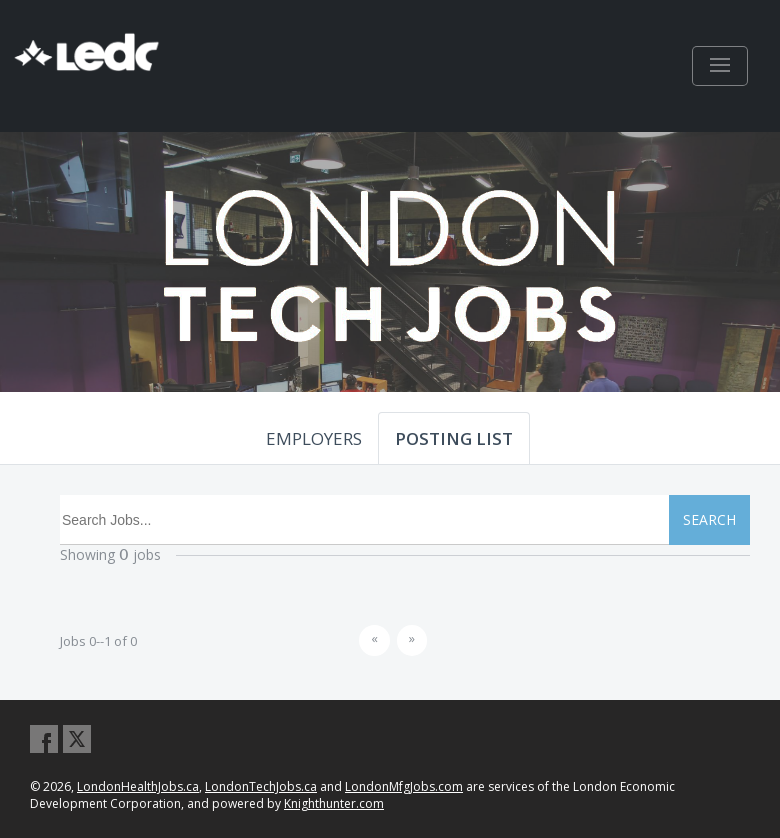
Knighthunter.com (334, 803)
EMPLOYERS (314, 438)
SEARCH (709, 519)
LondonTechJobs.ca (261, 786)
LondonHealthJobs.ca (138, 786)
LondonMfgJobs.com (404, 786)
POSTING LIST (454, 438)
